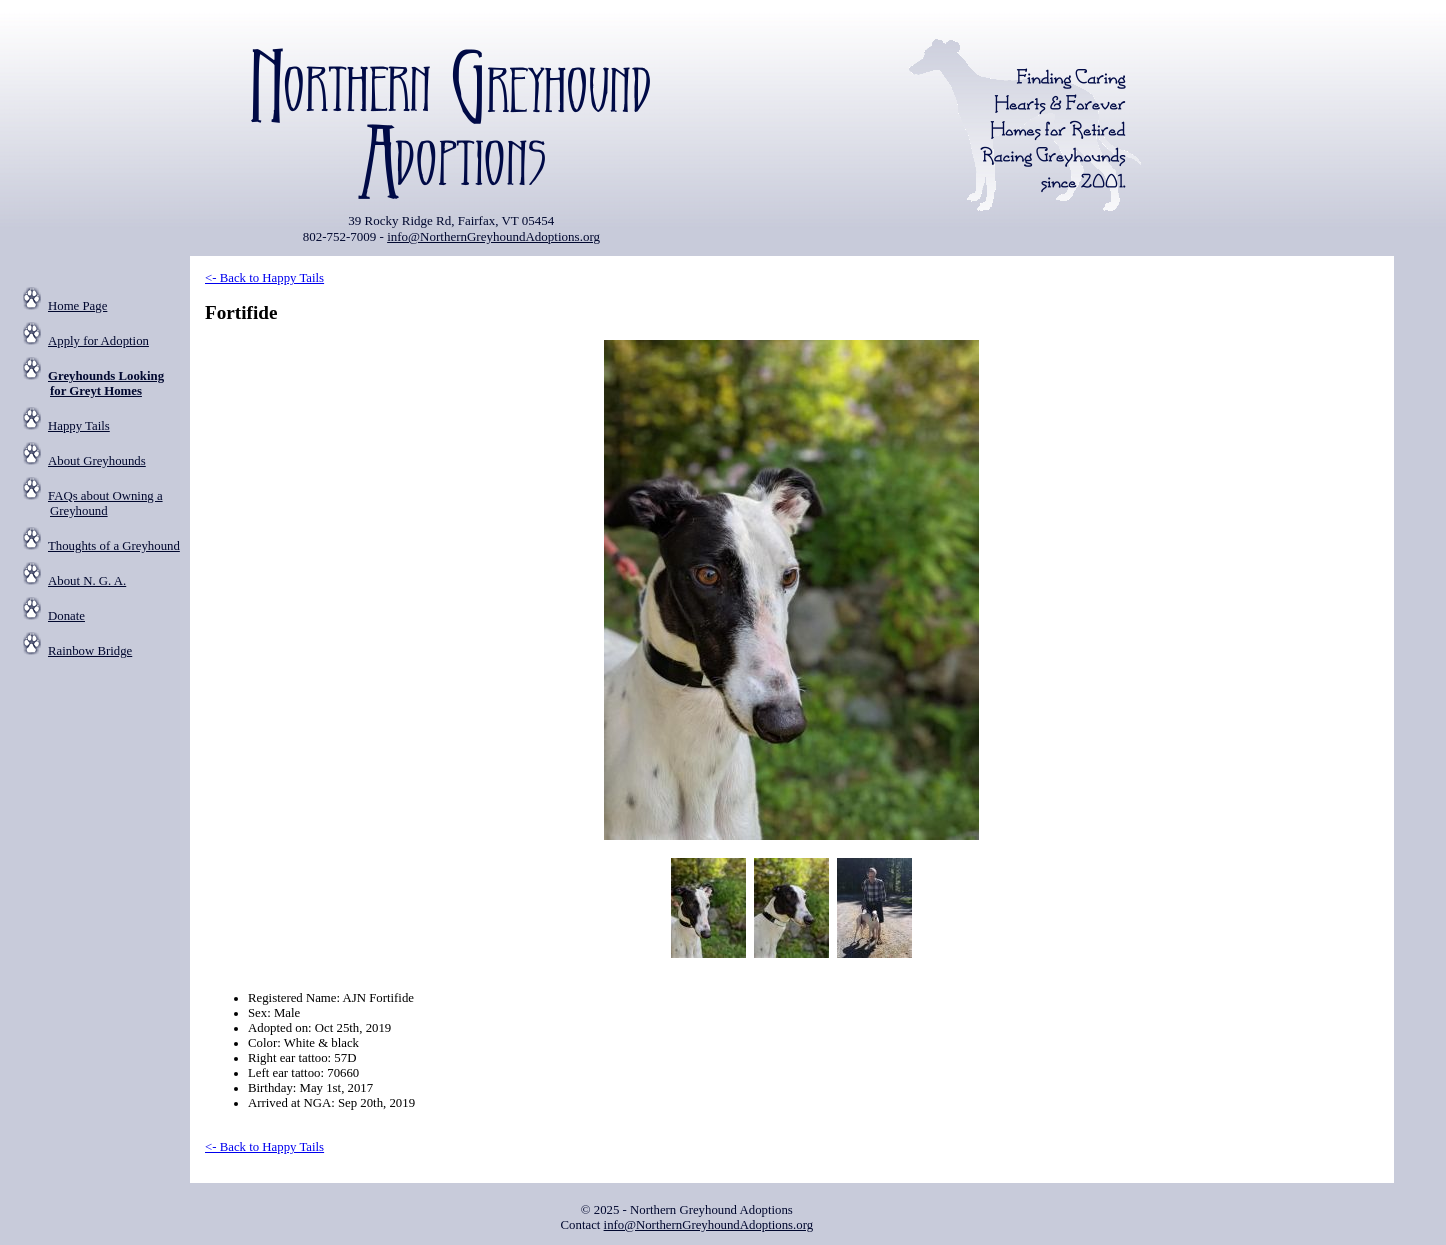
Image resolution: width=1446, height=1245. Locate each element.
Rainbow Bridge (90, 651)
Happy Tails (79, 426)
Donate (66, 616)
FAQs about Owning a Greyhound (105, 503)
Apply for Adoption (98, 341)
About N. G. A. (87, 581)
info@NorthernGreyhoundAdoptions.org (493, 236)
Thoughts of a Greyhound (114, 546)
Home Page (77, 306)
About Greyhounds (97, 461)
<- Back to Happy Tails (264, 278)
